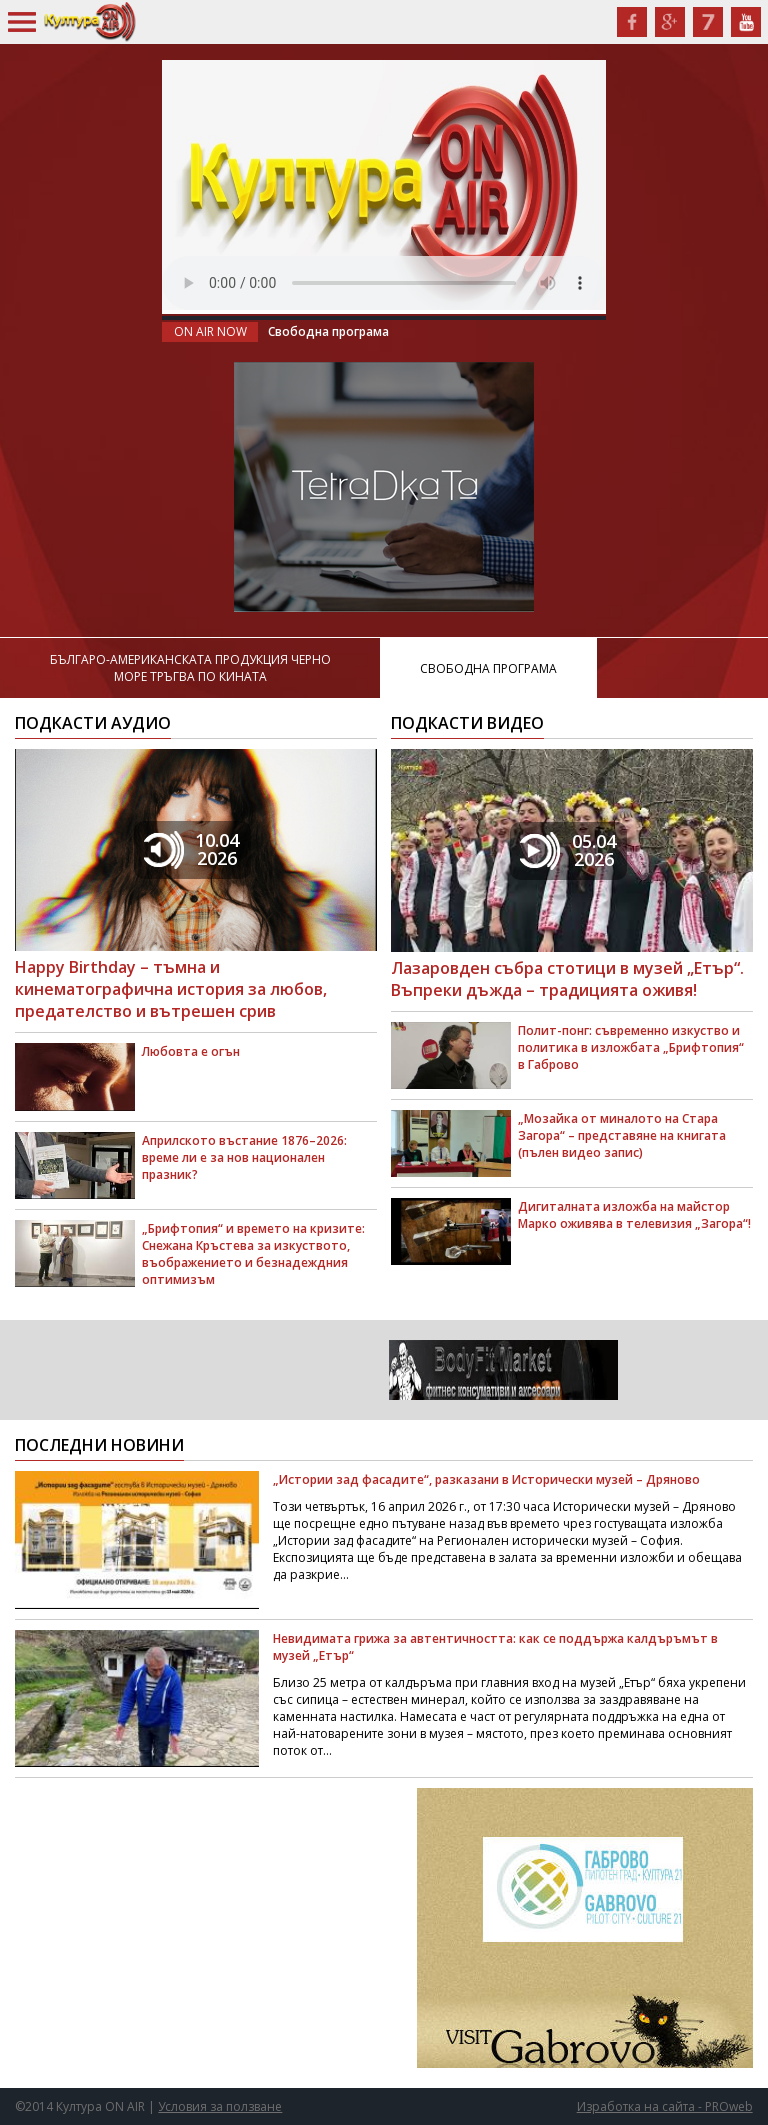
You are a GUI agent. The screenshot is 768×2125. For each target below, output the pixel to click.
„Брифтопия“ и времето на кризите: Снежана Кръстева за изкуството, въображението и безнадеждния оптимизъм (253, 1254)
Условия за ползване (220, 2106)
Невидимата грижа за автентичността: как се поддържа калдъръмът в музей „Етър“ (495, 1647)
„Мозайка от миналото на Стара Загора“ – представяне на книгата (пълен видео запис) (622, 1135)
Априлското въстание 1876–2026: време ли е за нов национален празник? (244, 1157)
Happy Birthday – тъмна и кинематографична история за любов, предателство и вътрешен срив (171, 989)
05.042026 (568, 850)
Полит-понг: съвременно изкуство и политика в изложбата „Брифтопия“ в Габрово (631, 1047)
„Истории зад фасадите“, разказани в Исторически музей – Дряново (486, 1479)
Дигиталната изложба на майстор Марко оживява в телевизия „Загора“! (634, 1215)
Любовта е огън (191, 1051)
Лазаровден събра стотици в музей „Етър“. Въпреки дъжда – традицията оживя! (567, 979)
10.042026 (192, 849)
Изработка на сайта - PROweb (665, 2106)
